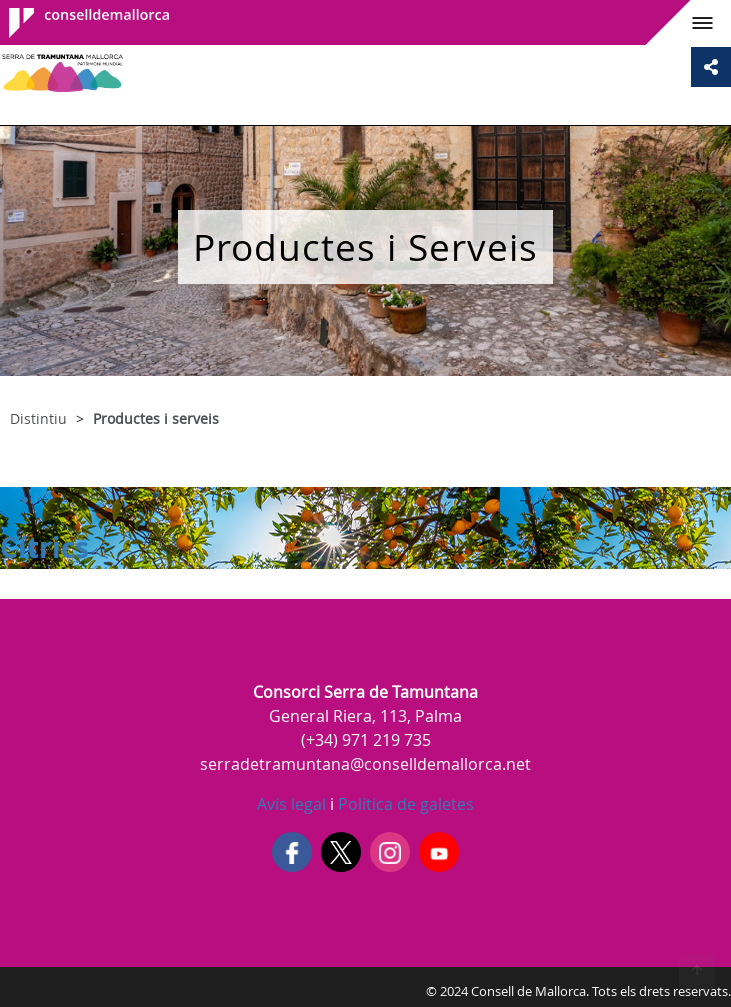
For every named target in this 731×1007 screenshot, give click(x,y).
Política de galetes (404, 804)
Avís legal (291, 804)
